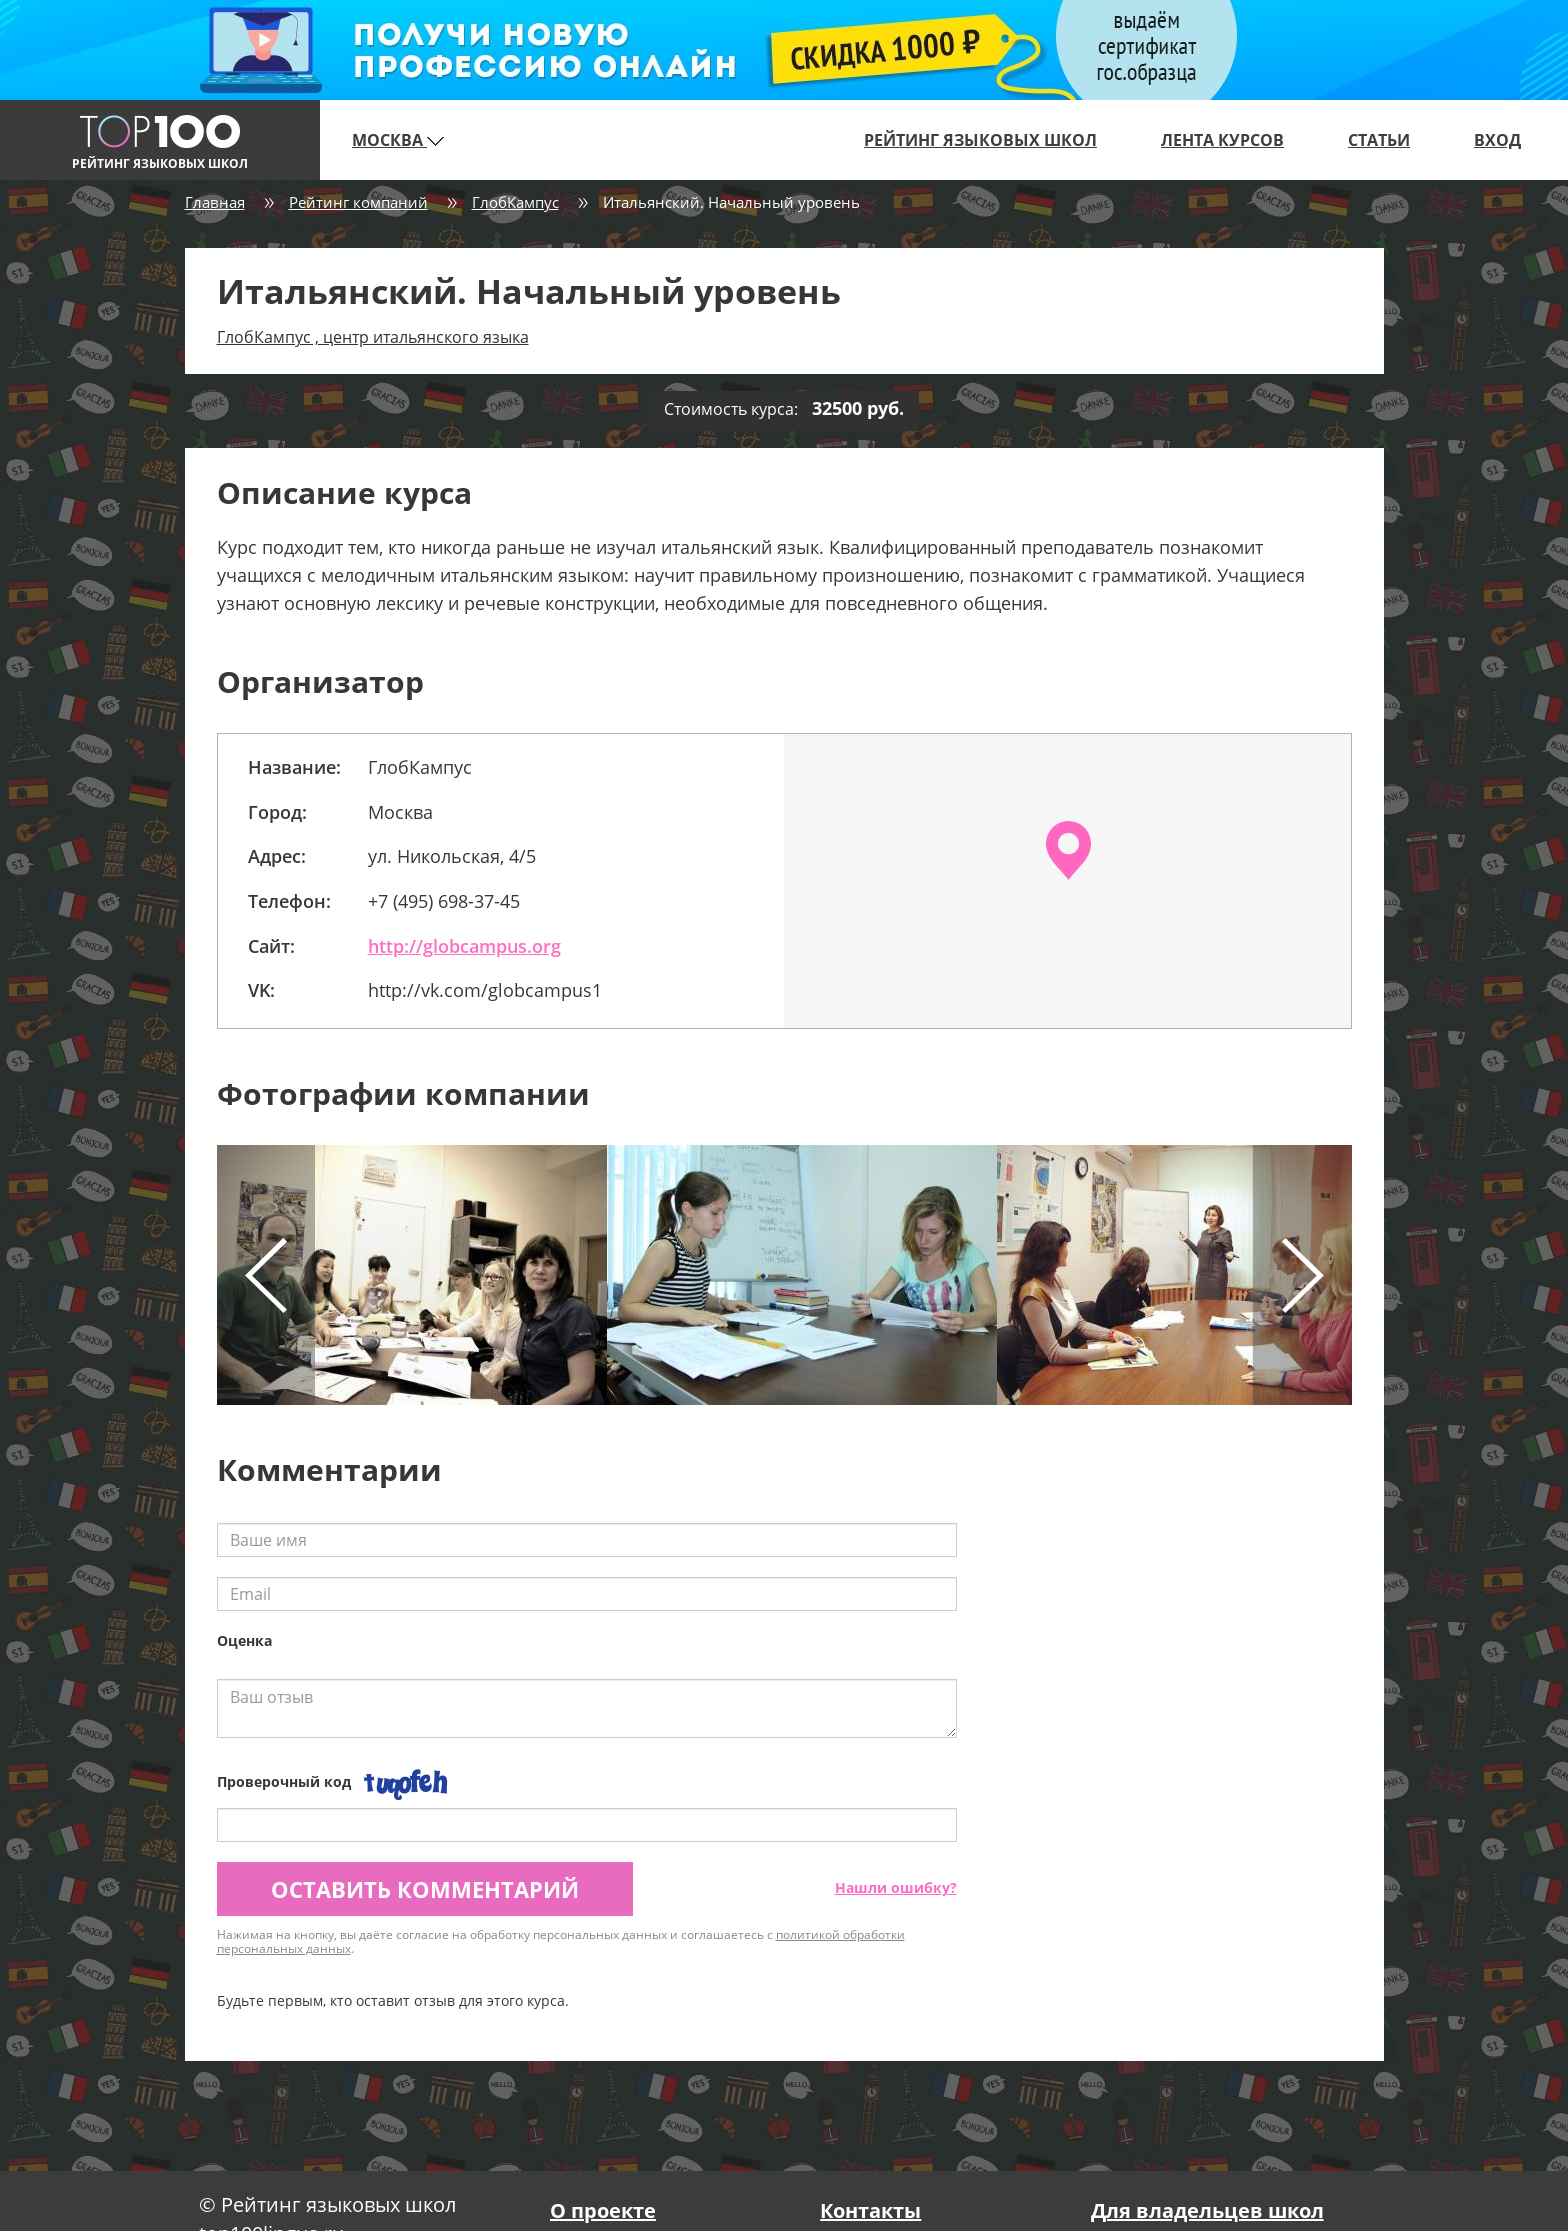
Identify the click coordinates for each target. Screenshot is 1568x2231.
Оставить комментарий (425, 1889)
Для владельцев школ (1207, 2210)
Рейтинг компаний (358, 202)
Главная (215, 202)
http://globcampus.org (464, 946)
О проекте (603, 2210)
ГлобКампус (515, 202)
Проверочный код (284, 1781)
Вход (1497, 140)
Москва (398, 140)
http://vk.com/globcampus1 (485, 990)
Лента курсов (1222, 140)
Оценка (244, 1640)
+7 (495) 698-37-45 (444, 901)
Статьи (1379, 140)
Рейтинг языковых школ (980, 140)
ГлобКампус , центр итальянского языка (373, 337)
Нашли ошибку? (896, 1887)
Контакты (870, 2210)
